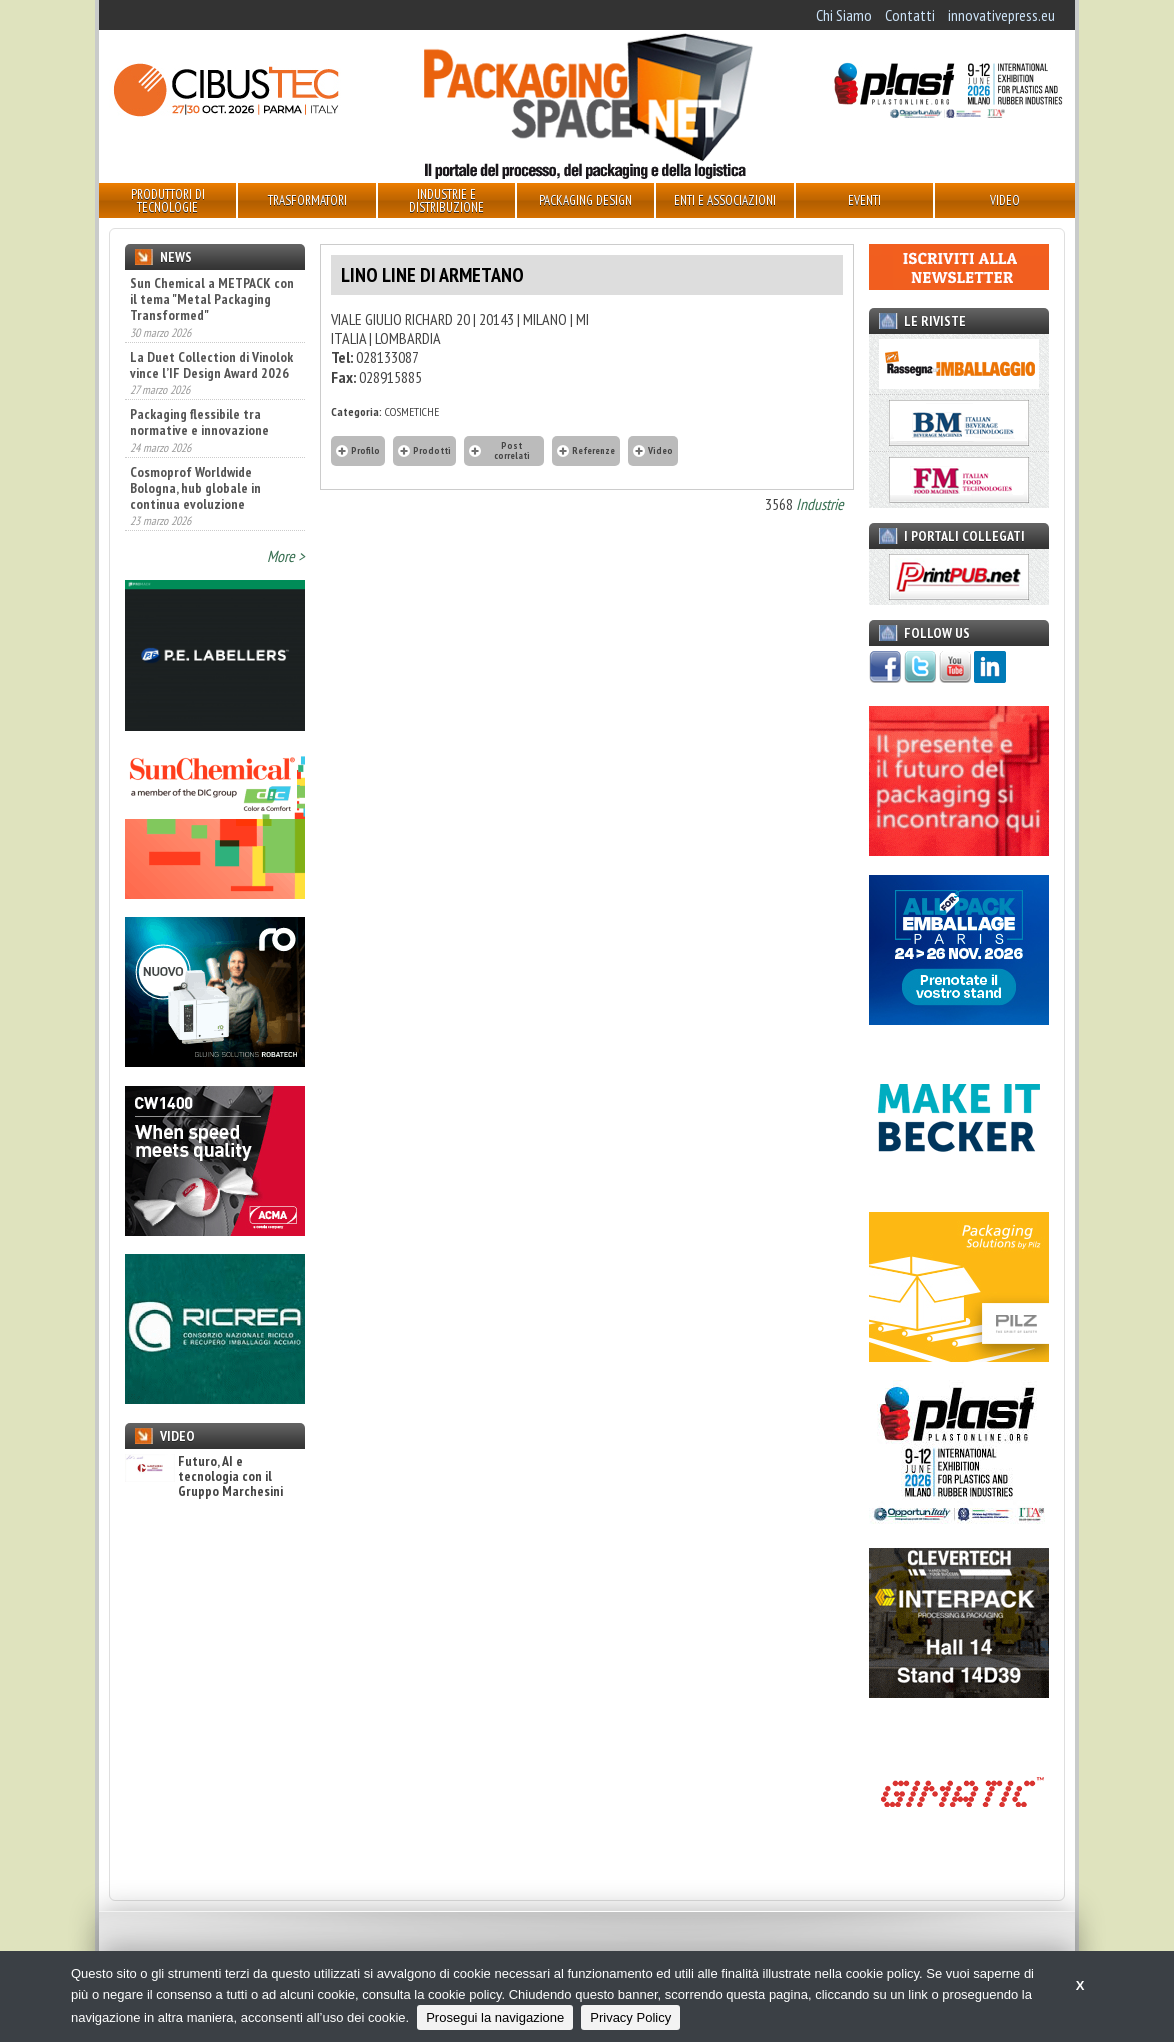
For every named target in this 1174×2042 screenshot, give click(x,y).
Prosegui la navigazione (495, 2017)
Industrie (820, 504)
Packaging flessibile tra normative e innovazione (199, 422)
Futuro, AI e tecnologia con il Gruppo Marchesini (204, 1477)
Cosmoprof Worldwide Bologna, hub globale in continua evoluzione (195, 488)
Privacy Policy (630, 2017)
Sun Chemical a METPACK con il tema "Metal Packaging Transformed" (212, 299)
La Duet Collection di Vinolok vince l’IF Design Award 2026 (211, 365)
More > (286, 556)
